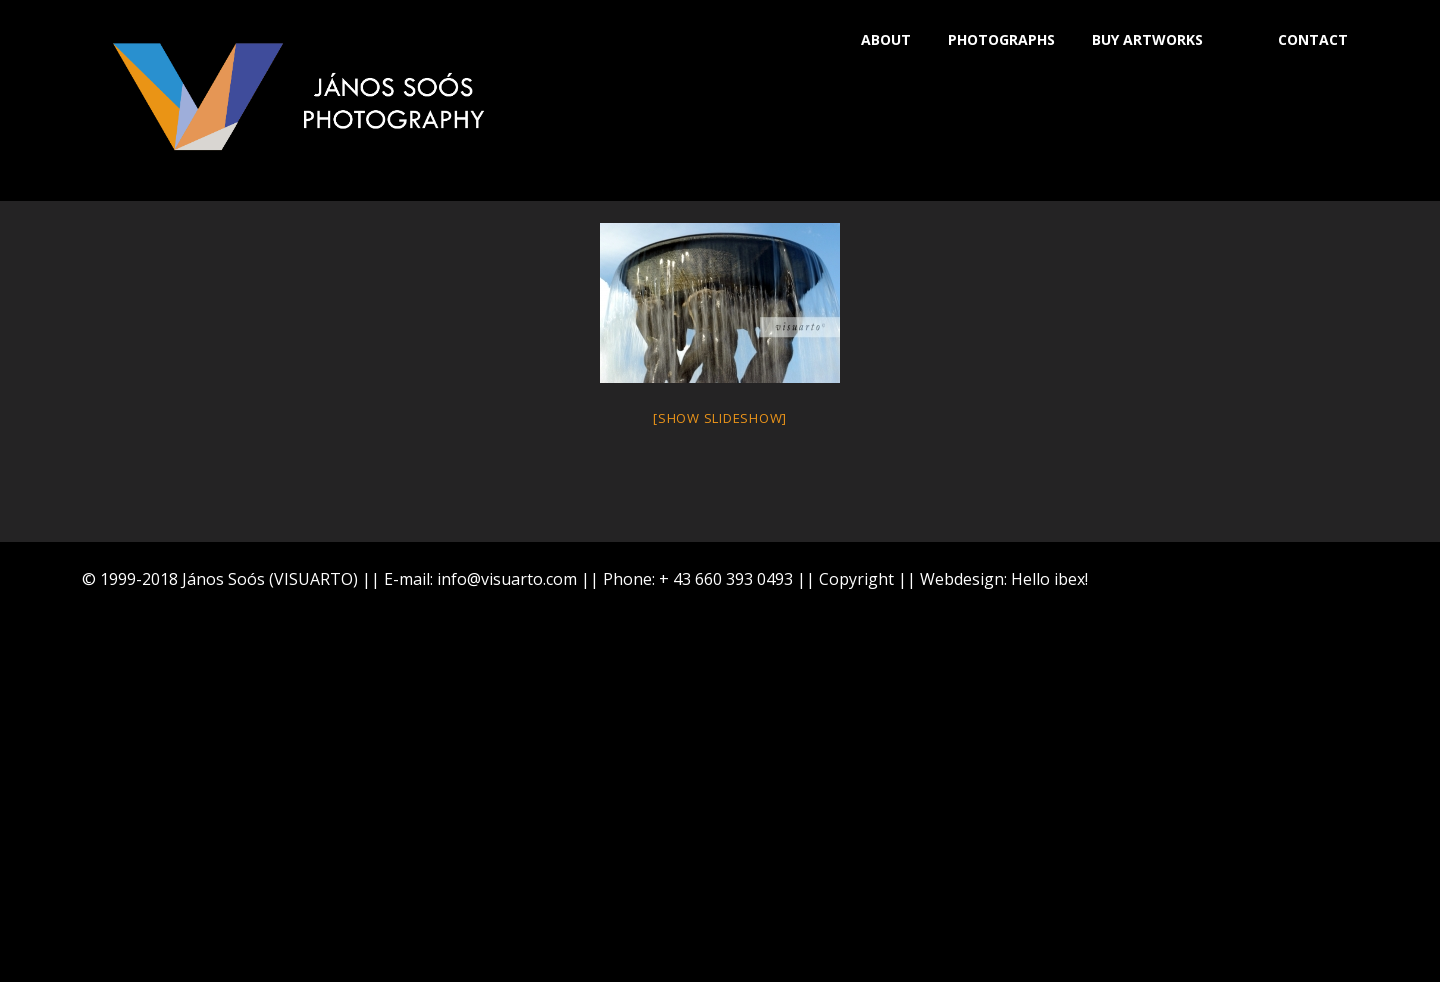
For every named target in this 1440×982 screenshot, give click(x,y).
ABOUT (886, 39)
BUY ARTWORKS (1147, 39)
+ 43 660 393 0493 (726, 579)
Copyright (856, 579)
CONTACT (1313, 39)
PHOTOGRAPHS (1001, 39)
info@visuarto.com (507, 579)
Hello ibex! (1049, 579)
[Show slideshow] (720, 418)
